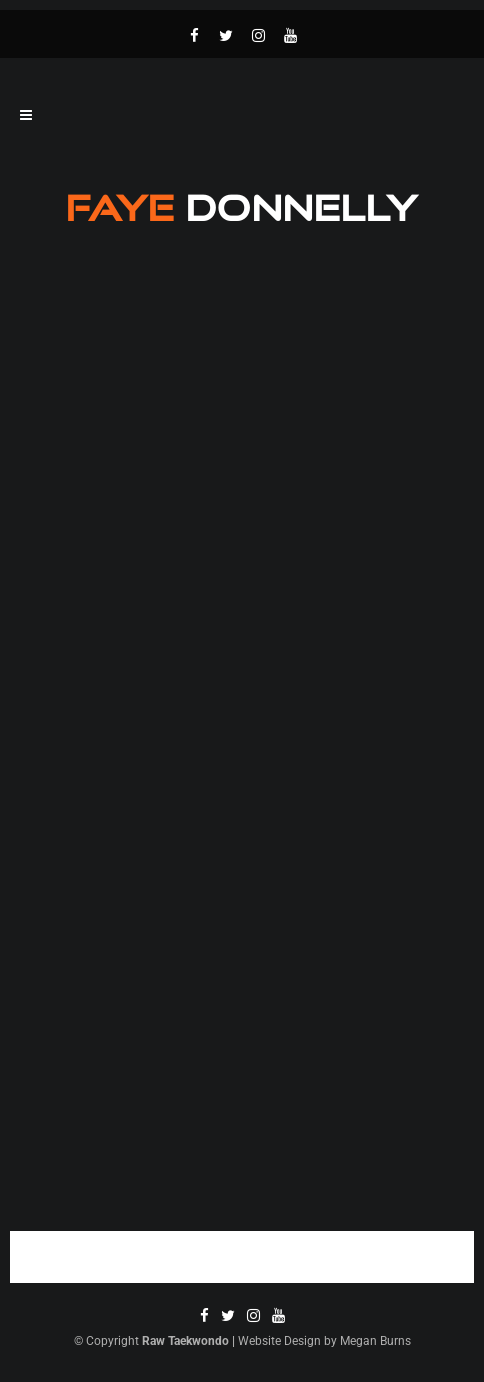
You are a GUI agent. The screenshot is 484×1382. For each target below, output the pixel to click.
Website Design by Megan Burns (324, 1341)
